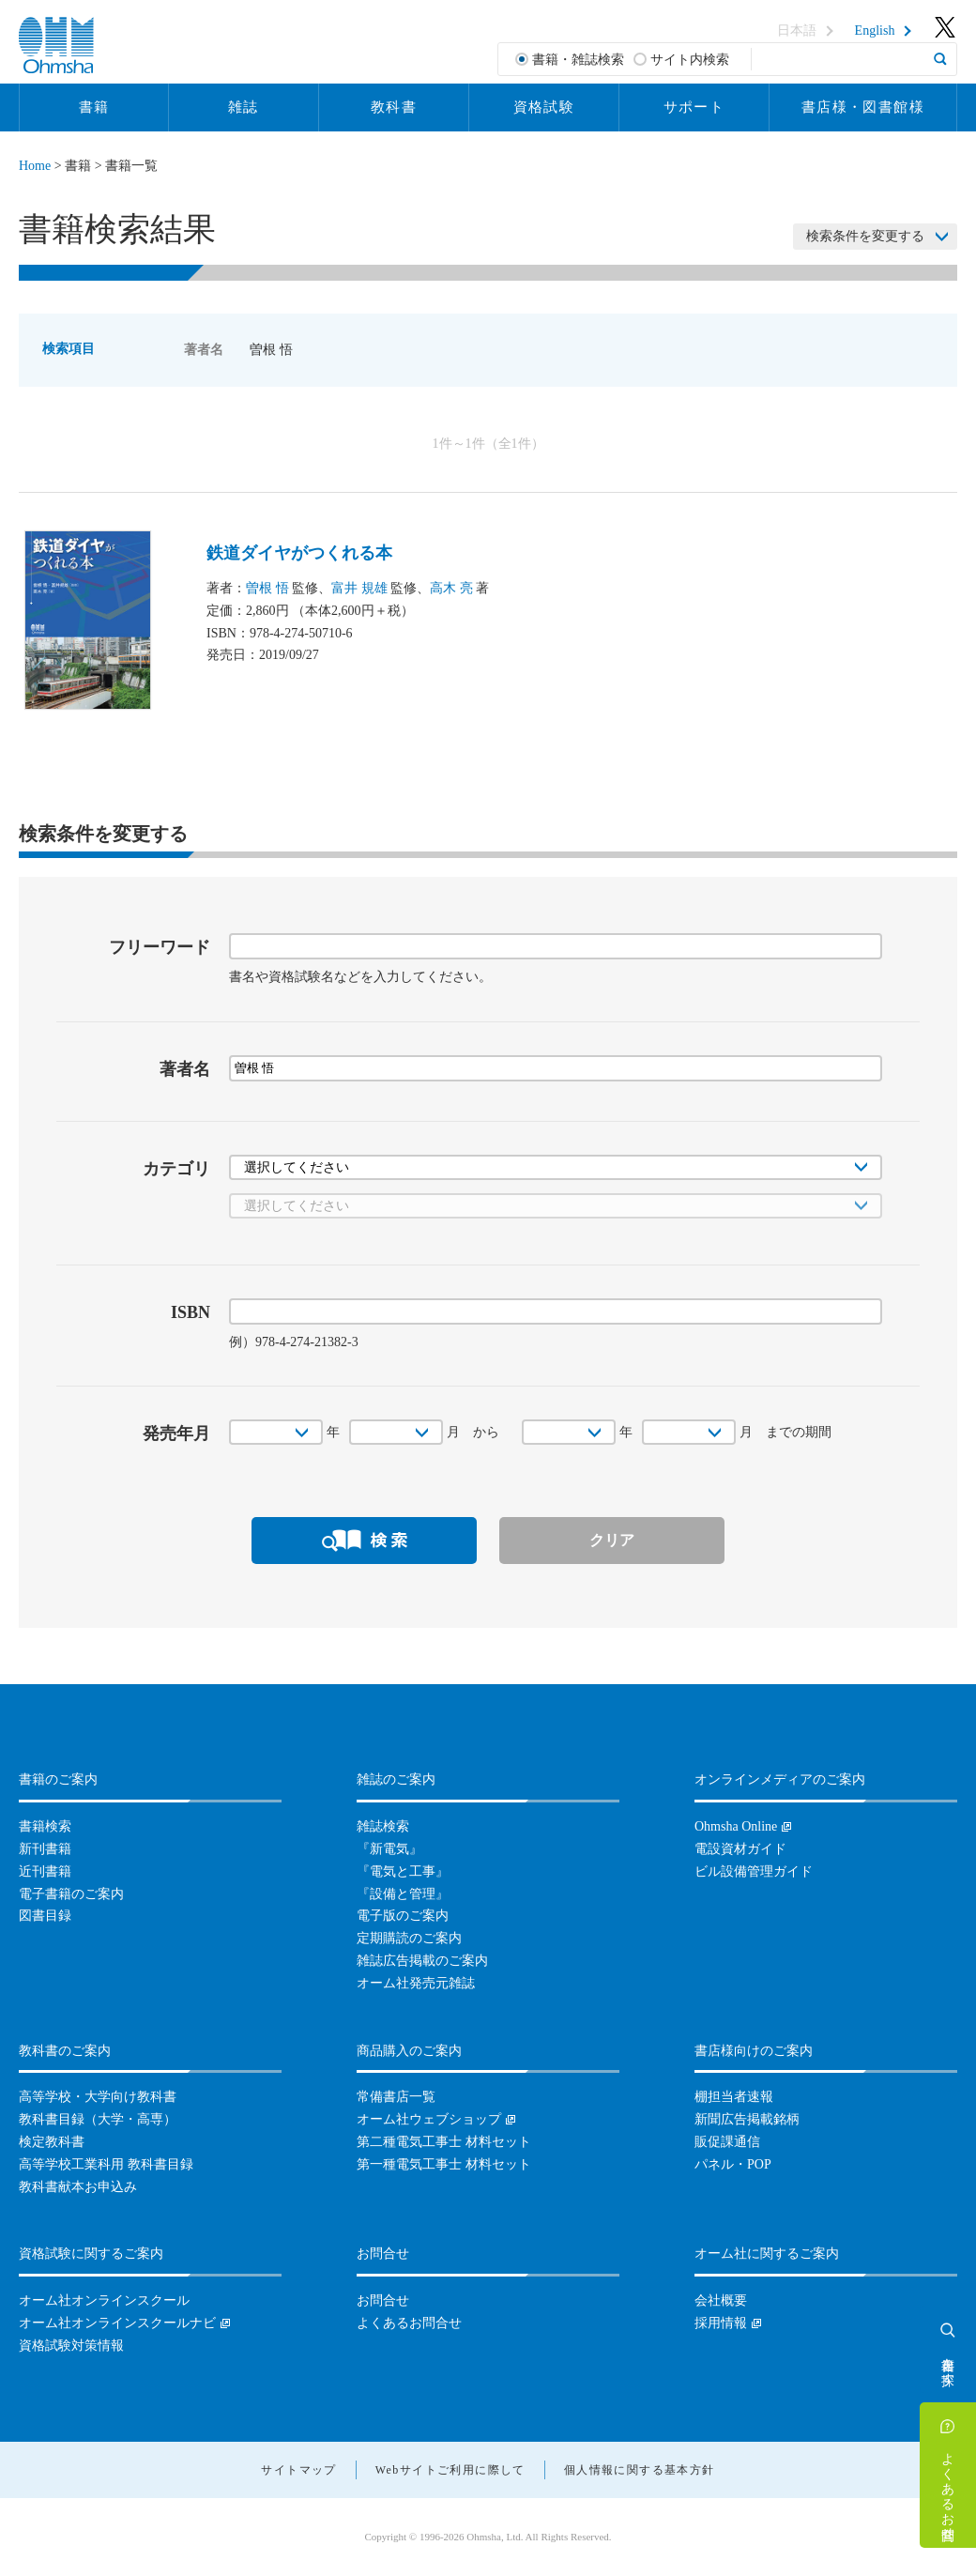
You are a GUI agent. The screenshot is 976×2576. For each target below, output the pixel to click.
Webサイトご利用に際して (450, 2469)
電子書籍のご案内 (71, 1894)
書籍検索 (45, 1826)
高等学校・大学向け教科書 (97, 2097)
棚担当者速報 (733, 2097)
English (875, 31)
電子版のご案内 (403, 1916)
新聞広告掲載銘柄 (747, 2119)
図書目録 (45, 1916)
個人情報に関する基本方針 (639, 2469)
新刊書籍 (45, 1849)
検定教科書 (51, 2142)
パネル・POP (732, 2164)
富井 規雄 (359, 588)
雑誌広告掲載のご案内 (422, 1961)
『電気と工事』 (403, 1871)
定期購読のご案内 (409, 1938)
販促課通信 (727, 2142)
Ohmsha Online (735, 1826)
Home (35, 166)
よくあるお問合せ (948, 2489)
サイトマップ (298, 2469)
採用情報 (720, 2323)
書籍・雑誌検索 (578, 60)
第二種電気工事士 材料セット (444, 2142)
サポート (694, 107)
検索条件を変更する (865, 236)
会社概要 (720, 2300)
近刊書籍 (45, 1871)
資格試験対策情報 (71, 2345)
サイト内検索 (689, 60)
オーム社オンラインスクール (104, 2300)
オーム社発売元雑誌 (416, 1983)
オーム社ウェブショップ (429, 2119)
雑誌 (243, 107)
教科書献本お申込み (78, 2187)
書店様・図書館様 (862, 107)
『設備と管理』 (403, 1894)
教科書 (394, 107)
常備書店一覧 (396, 2097)
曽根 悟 (267, 588)
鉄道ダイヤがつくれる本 (299, 553)
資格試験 (544, 107)
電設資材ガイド (740, 1849)
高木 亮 (451, 588)
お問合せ (383, 2300)
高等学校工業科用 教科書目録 (106, 2164)
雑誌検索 (383, 1826)
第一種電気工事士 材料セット (444, 2164)
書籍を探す (948, 2364)
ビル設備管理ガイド (753, 1871)
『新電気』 (389, 1849)
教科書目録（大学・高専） (97, 2119)
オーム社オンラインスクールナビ (117, 2323)
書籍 (94, 107)
